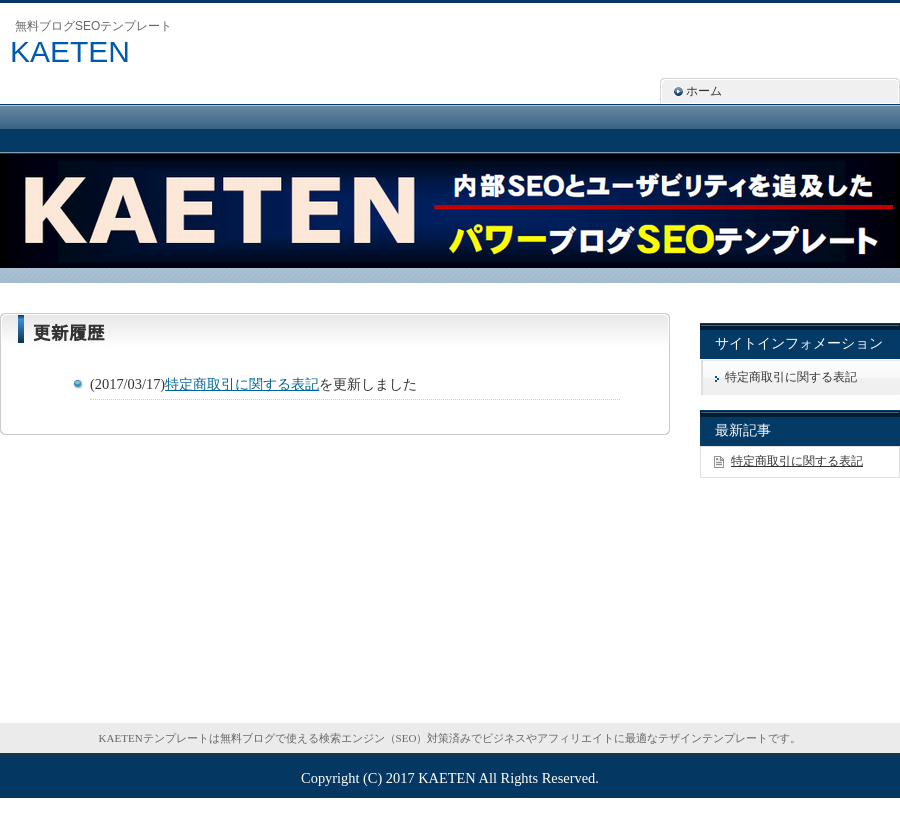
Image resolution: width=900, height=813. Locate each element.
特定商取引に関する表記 (242, 384)
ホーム (704, 91)
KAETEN (70, 51)
